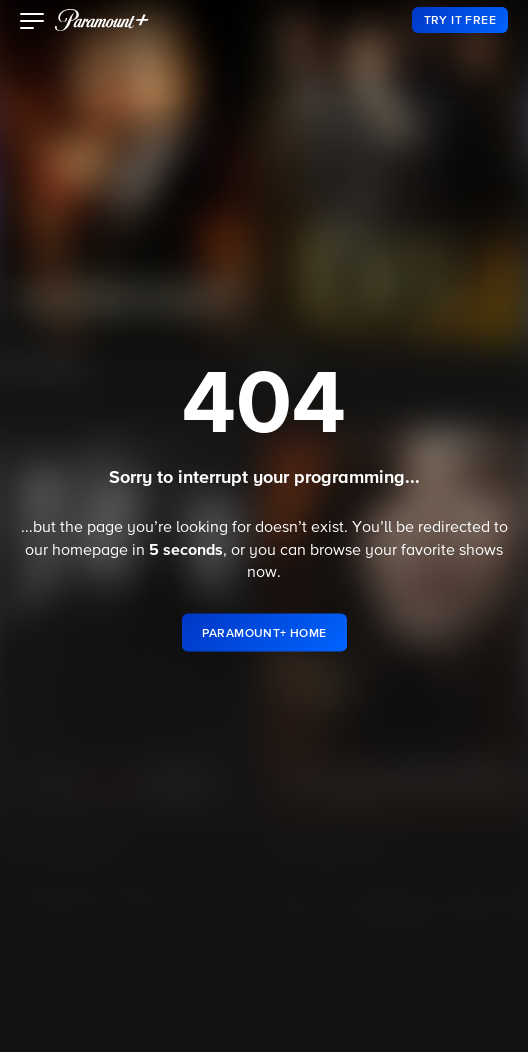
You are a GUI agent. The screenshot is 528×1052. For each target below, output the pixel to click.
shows (481, 551)
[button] (32, 23)
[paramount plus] (102, 20)
